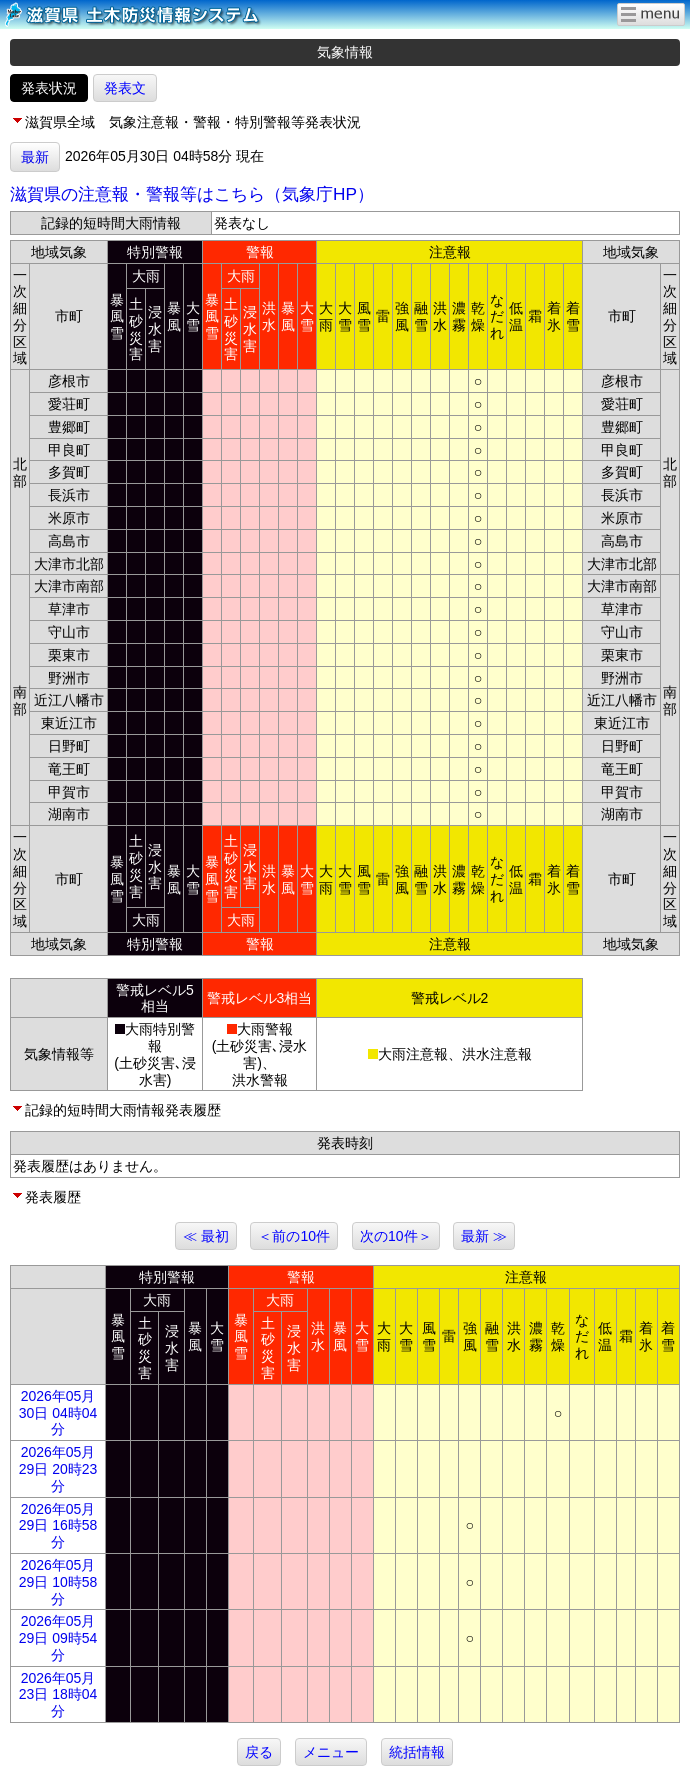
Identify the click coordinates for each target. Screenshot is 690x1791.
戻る (259, 1752)
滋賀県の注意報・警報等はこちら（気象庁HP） (192, 194)
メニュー (331, 1752)
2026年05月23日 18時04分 (58, 1695)
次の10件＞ (396, 1236)
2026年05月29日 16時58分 (58, 1526)
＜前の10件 (294, 1236)
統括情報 (417, 1752)
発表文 (125, 88)
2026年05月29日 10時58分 (58, 1582)
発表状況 (49, 88)
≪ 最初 (206, 1236)
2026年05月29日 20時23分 (58, 1469)
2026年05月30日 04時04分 (58, 1413)
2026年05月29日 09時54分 (58, 1638)
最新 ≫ (484, 1236)
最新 (35, 157)
